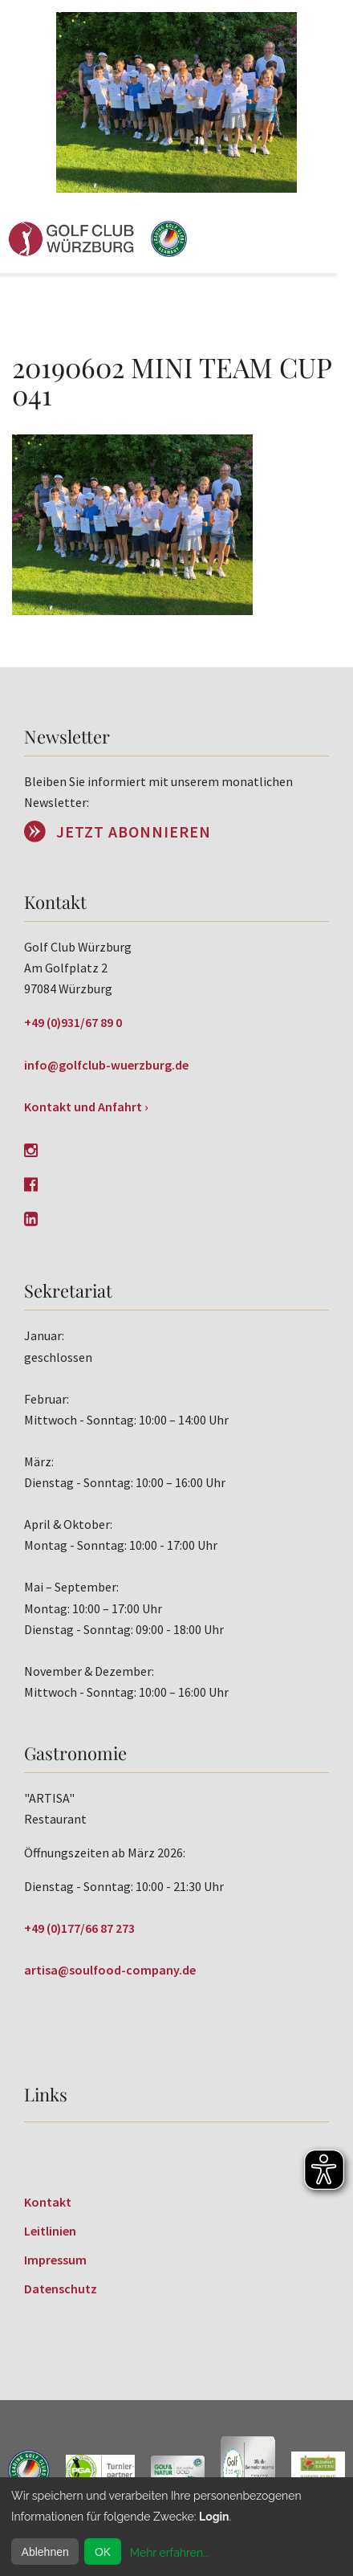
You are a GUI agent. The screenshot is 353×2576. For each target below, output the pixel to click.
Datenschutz (60, 2288)
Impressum (55, 2260)
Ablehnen (45, 2551)
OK (103, 2551)
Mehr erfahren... (169, 2552)
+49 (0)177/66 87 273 (79, 1928)
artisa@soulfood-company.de (110, 1970)
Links (45, 2094)
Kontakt (47, 2202)
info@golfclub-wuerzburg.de (106, 1065)
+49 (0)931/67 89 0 (73, 1022)
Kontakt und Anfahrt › (86, 1106)
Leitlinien (50, 2231)
